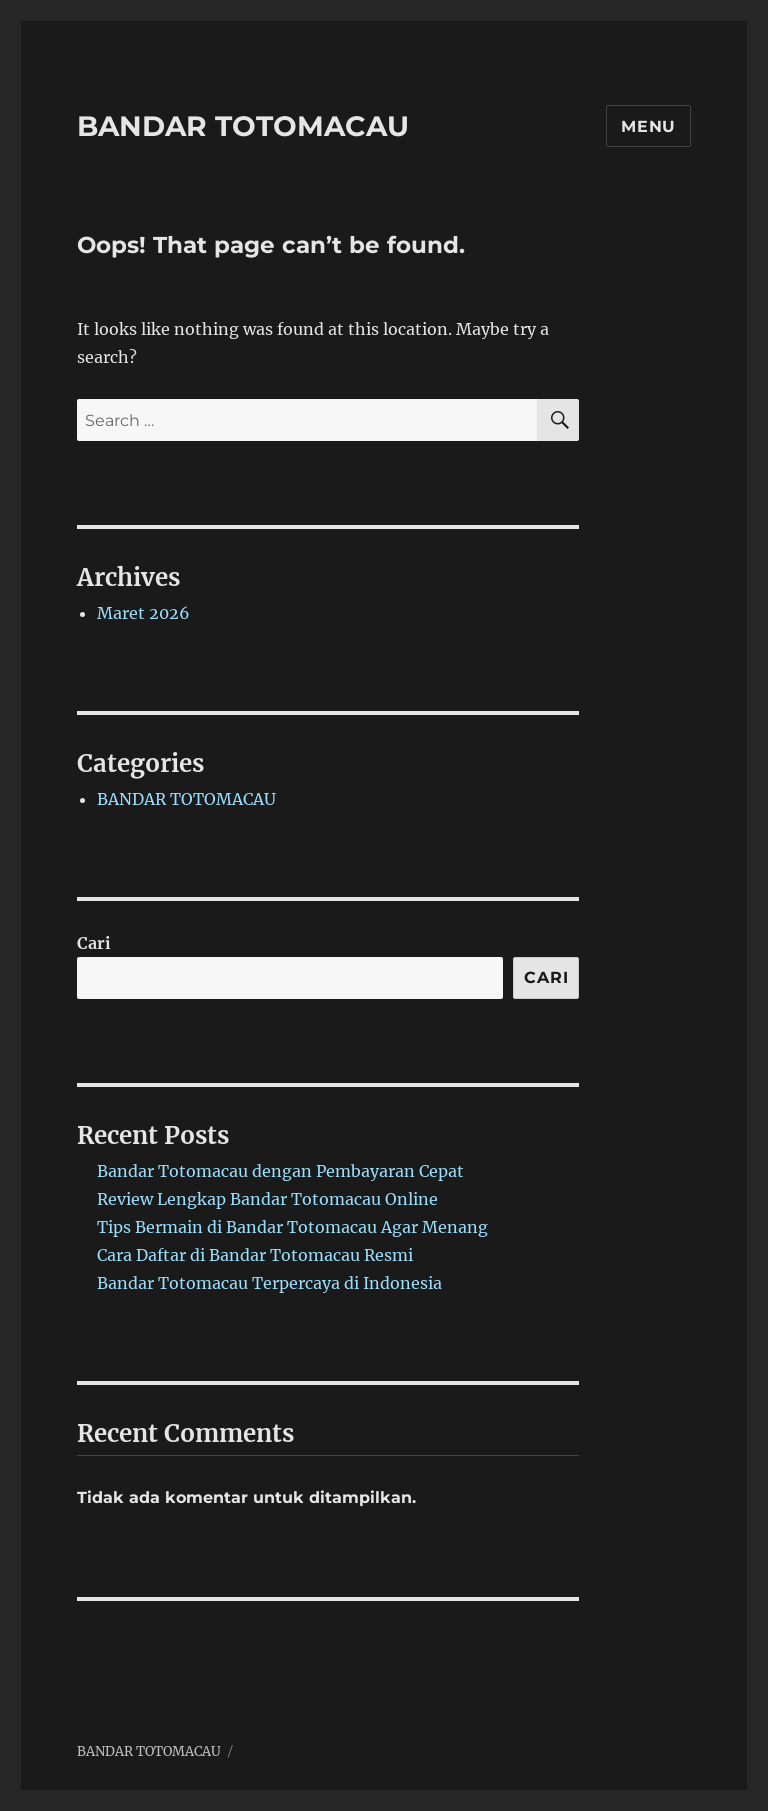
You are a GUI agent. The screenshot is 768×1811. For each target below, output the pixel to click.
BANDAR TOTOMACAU (243, 126)
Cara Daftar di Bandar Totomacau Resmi (255, 1255)
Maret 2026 (143, 613)
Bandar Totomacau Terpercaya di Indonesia (269, 1283)
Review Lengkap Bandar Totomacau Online (267, 1199)
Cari (94, 943)
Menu (648, 126)
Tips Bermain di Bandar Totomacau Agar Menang (292, 1227)
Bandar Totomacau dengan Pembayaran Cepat (280, 1171)
